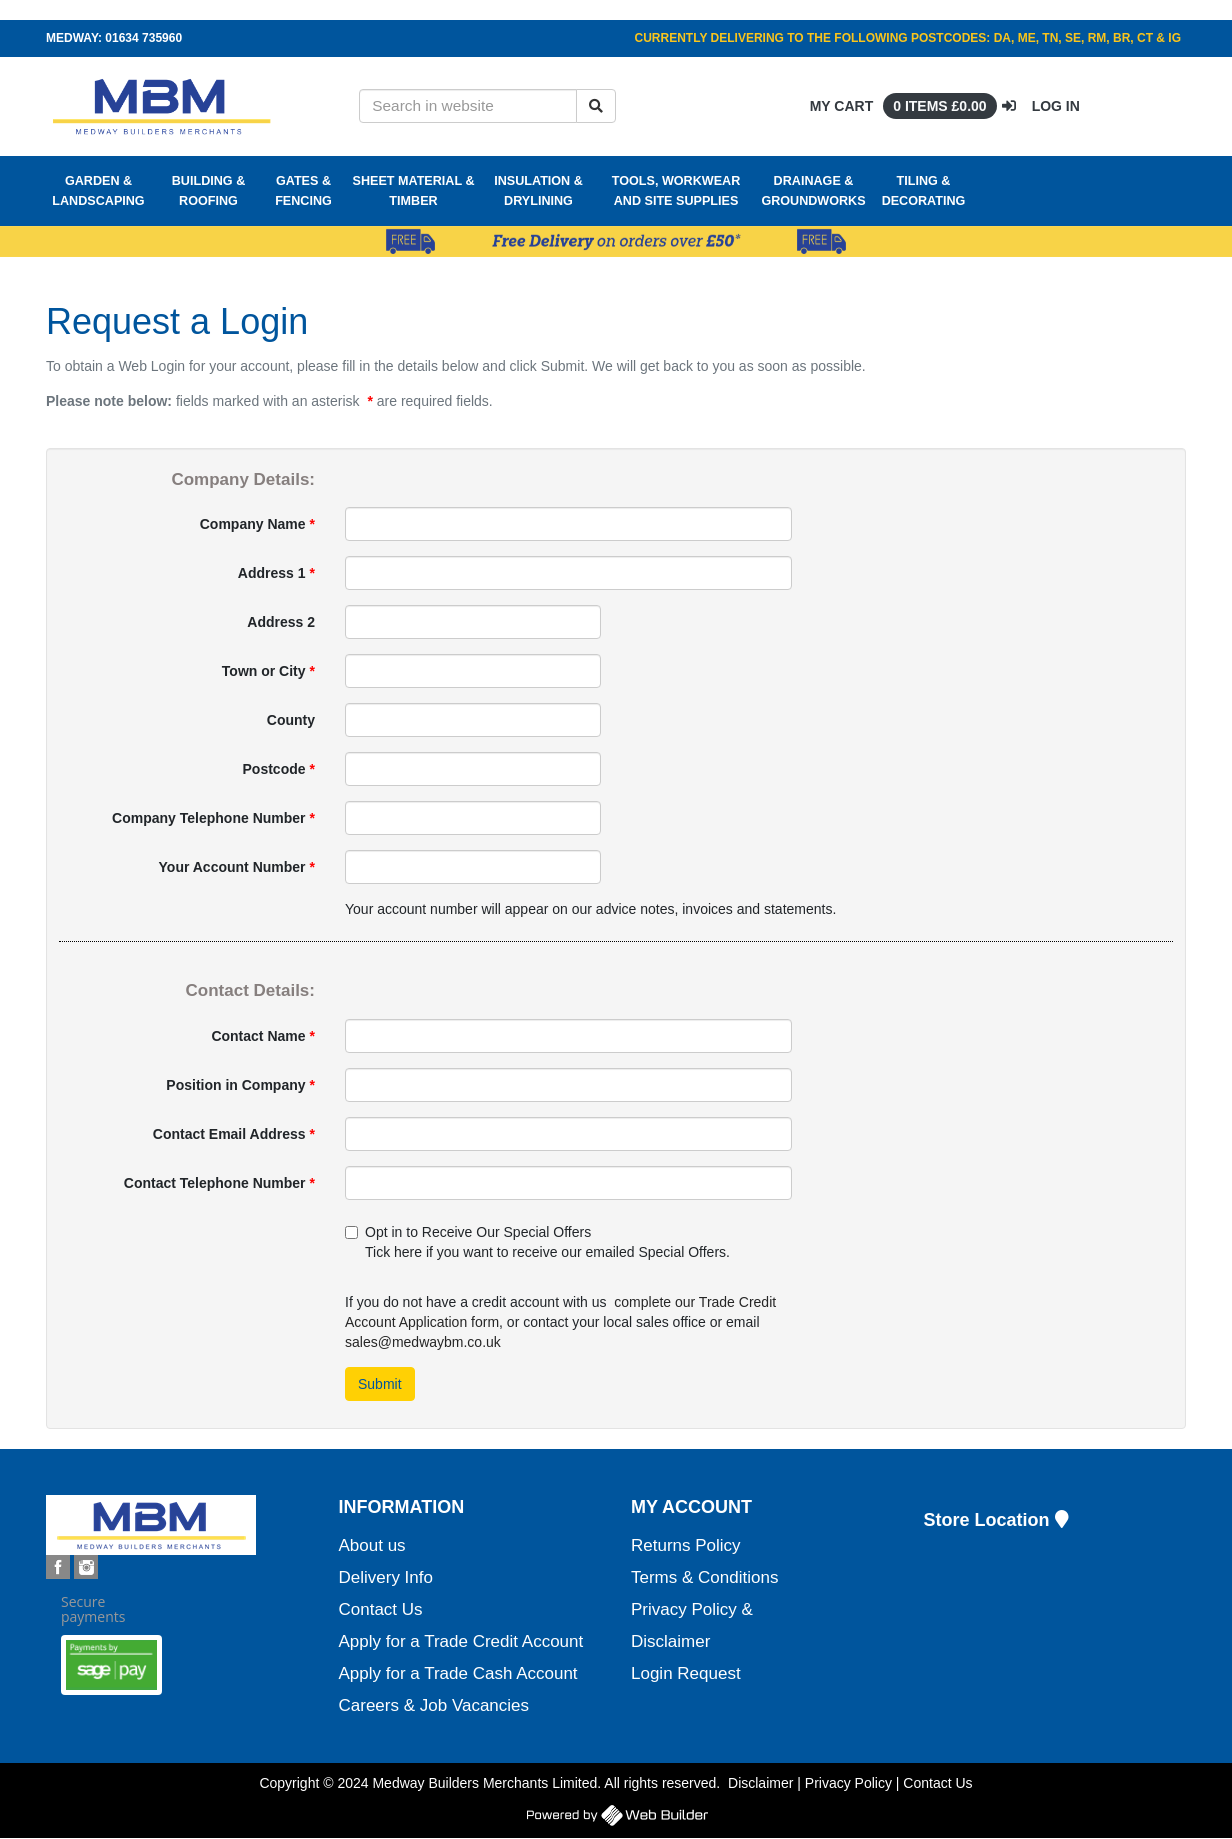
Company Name (257, 524)
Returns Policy (686, 1545)
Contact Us (381, 1609)
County (291, 720)
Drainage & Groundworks (813, 191)
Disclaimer (760, 1783)
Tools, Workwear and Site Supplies (676, 191)
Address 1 (276, 573)
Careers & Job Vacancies (434, 1705)
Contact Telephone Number (219, 1183)
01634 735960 (143, 38)
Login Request (686, 1673)
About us (372, 1545)
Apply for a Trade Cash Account (458, 1673)
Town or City (268, 671)
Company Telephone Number (213, 818)
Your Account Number (237, 867)
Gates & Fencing (303, 191)
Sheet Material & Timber (414, 191)
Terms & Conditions (704, 1577)
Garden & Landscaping (98, 191)
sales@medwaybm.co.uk (423, 1342)
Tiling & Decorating (924, 191)
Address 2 (281, 622)
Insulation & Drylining (538, 191)
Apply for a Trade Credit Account (461, 1641)
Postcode (279, 769)
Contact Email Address (234, 1134)
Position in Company (240, 1085)
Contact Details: (250, 990)
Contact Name (263, 1036)
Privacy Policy (848, 1783)
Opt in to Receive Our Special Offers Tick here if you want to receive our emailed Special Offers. (537, 1242)
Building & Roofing (208, 191)
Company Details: (243, 479)
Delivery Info (386, 1577)
